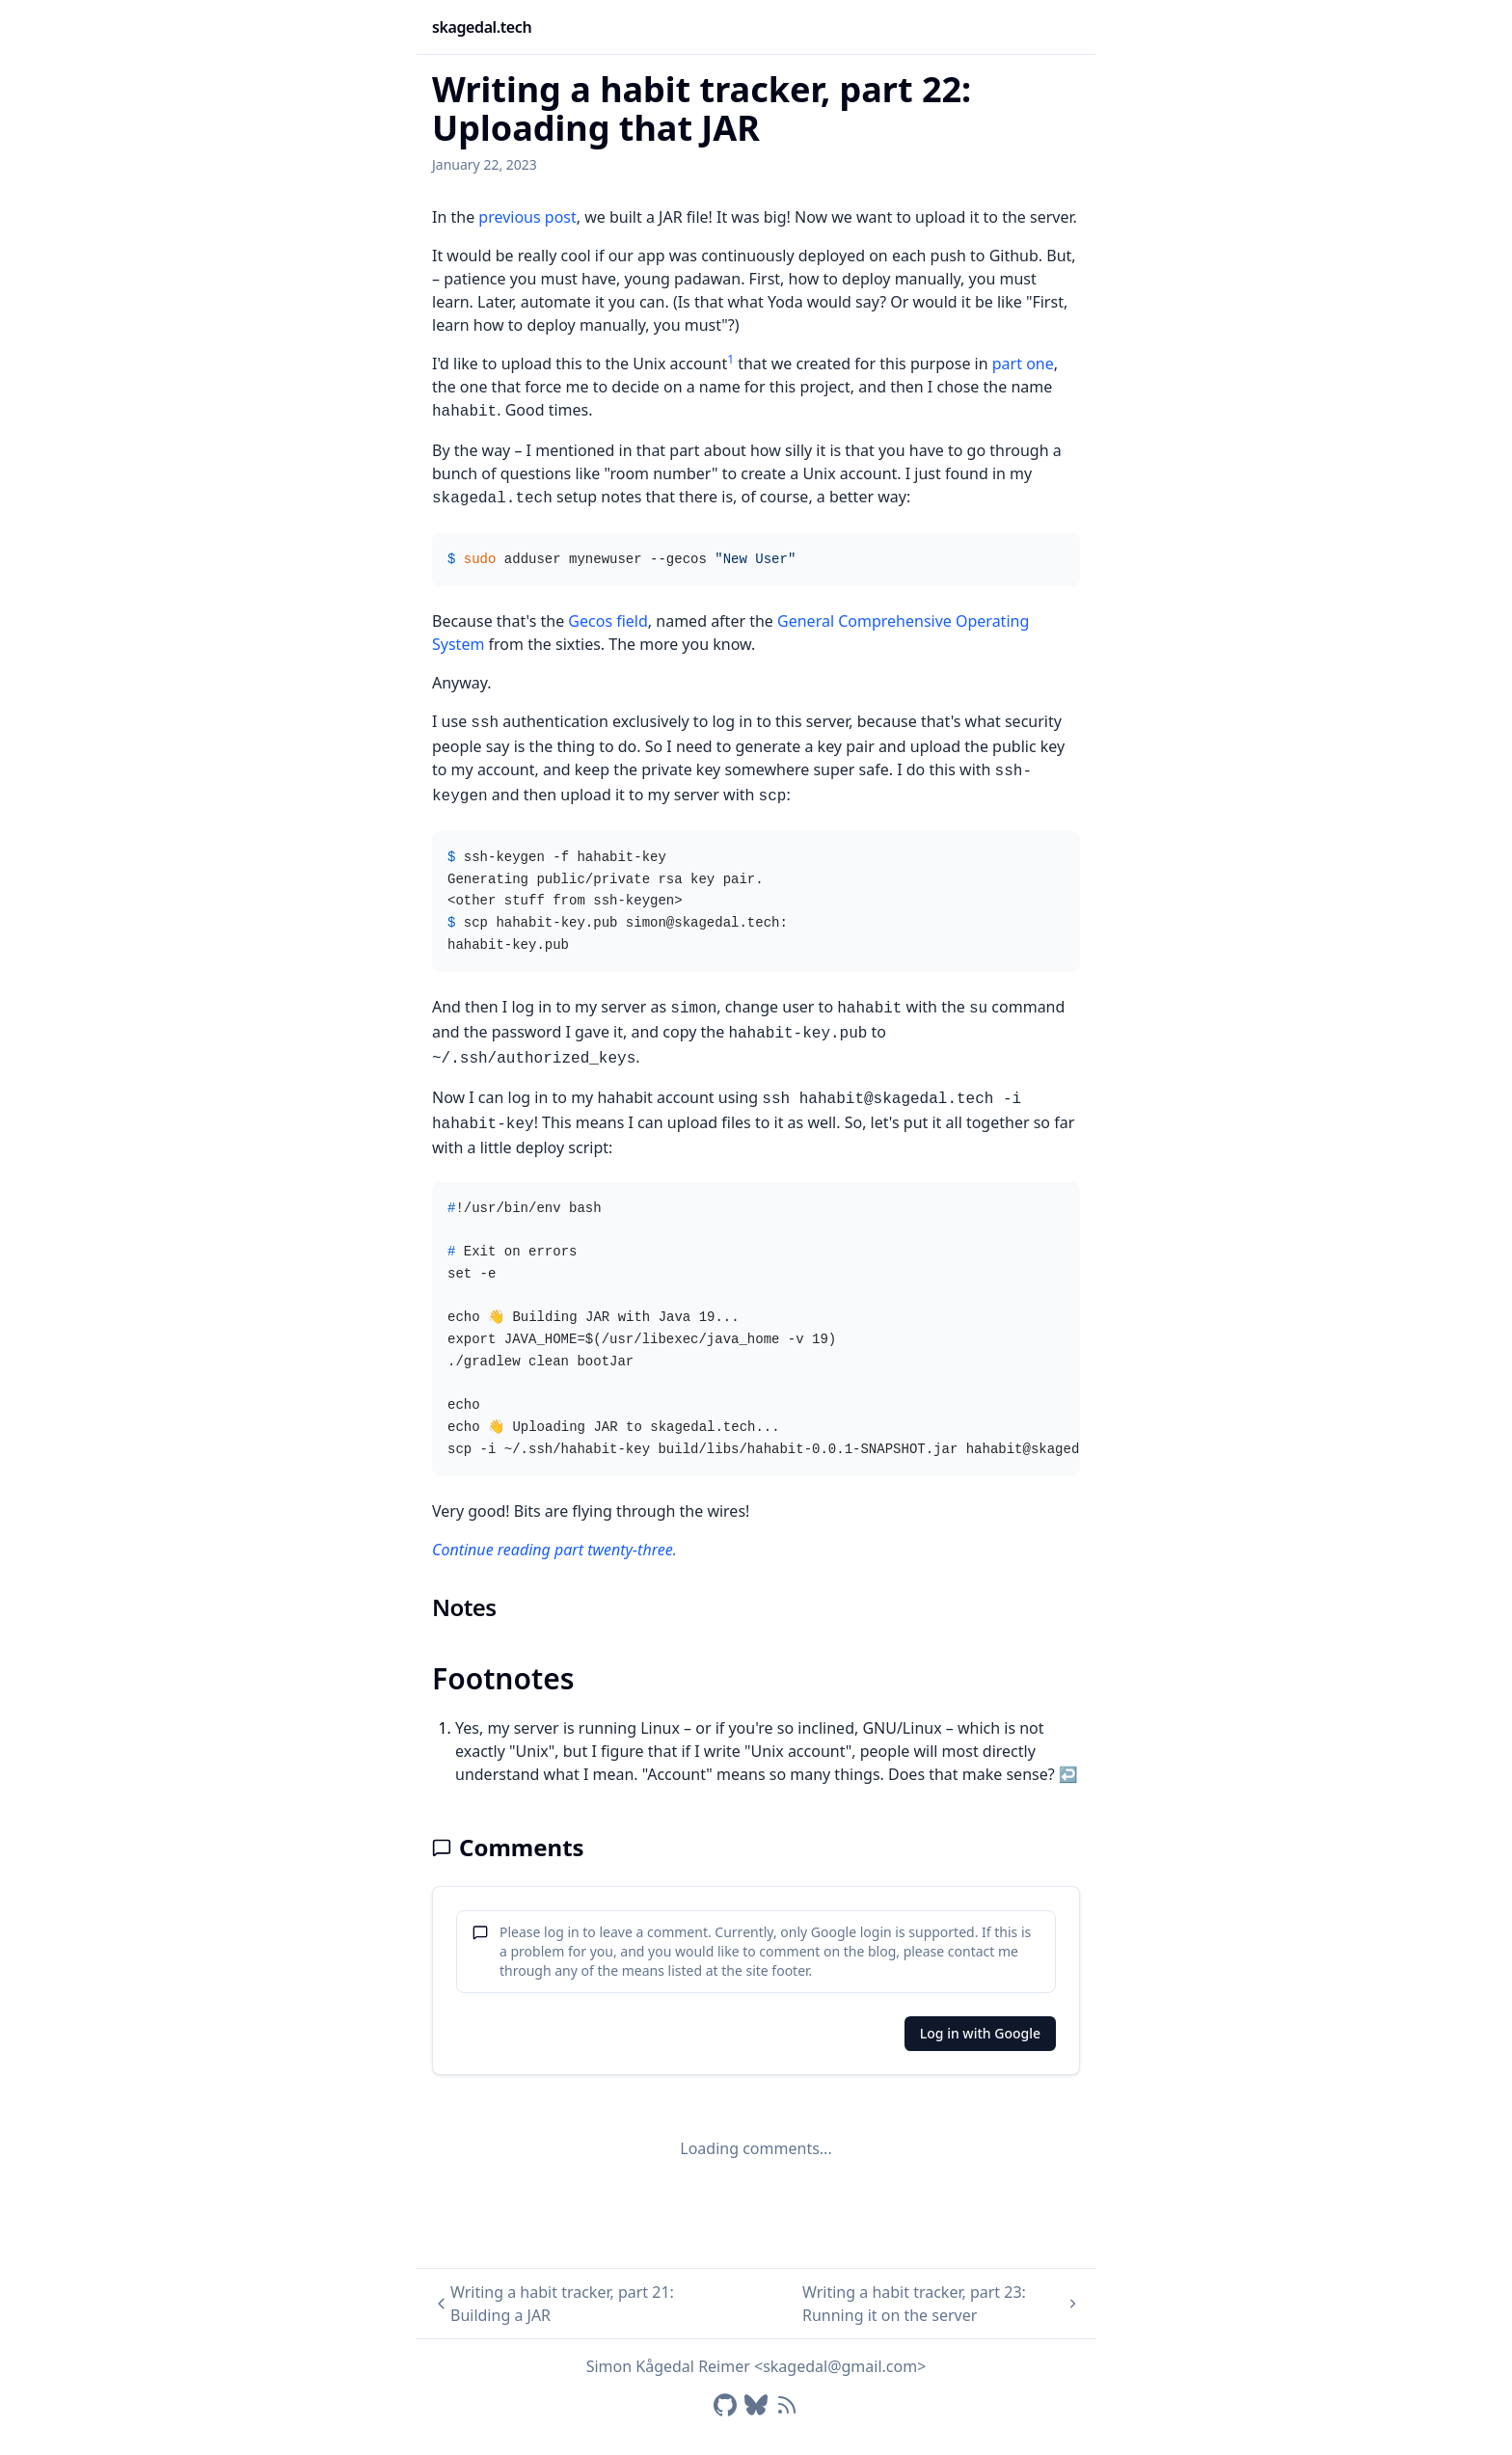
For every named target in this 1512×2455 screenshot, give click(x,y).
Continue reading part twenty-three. (554, 1549)
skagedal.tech (481, 27)
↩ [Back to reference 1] (1068, 1774)
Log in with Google (980, 2033)
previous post (527, 217)
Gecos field (607, 621)
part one (1023, 363)
